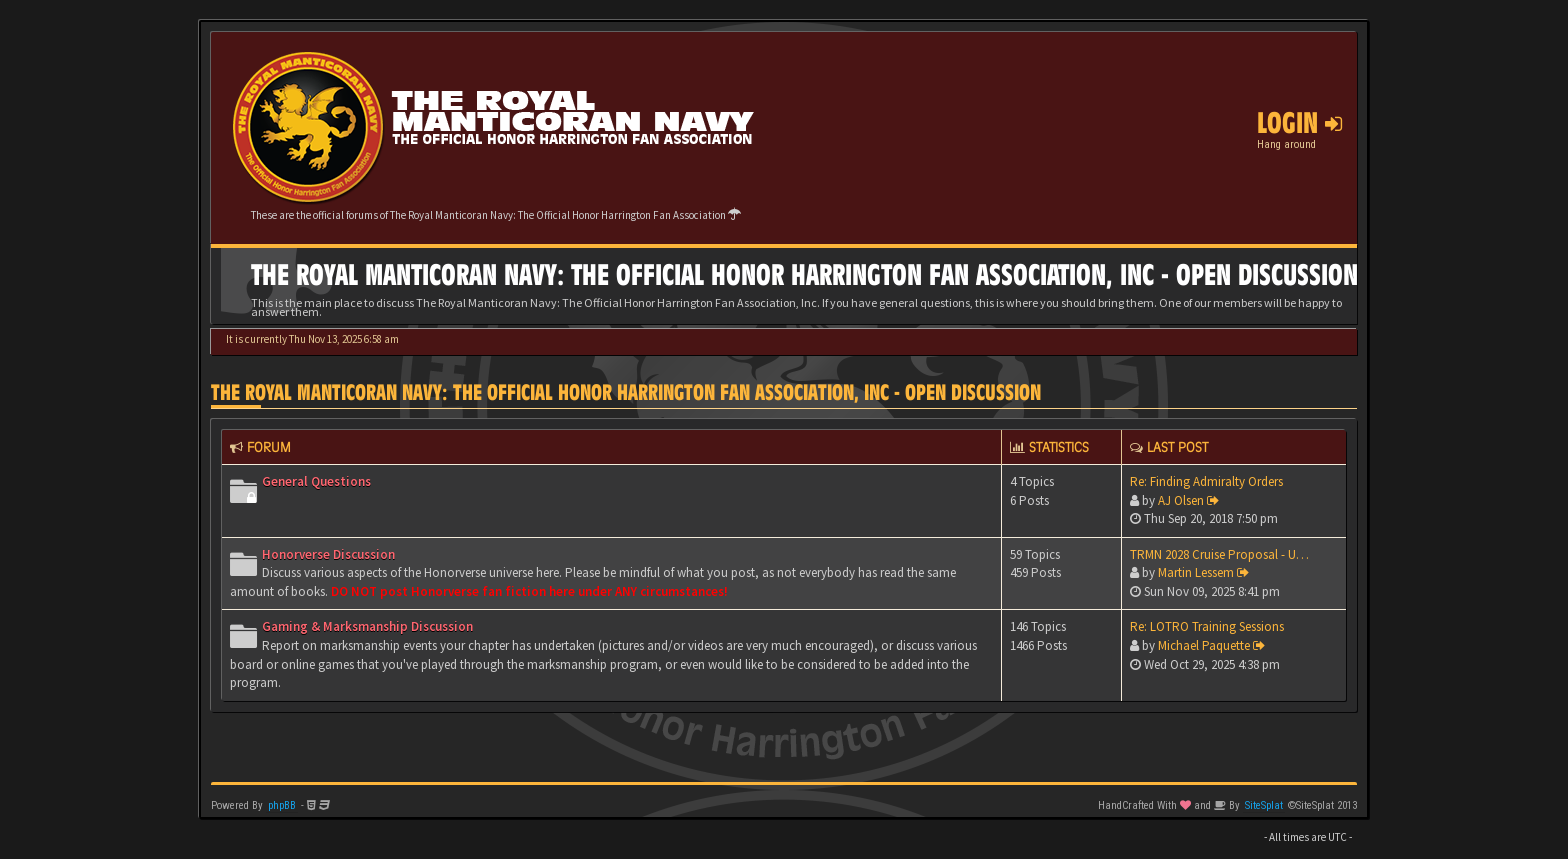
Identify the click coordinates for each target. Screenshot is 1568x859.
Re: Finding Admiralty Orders (1206, 481)
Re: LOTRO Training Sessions (1207, 626)
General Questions (316, 481)
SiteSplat (1264, 805)
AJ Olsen (1181, 500)
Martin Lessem (1196, 572)
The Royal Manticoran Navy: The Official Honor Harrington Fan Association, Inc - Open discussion (626, 392)
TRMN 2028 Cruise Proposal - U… (1219, 554)
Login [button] (1299, 123)
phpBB (282, 805)
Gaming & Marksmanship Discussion (367, 626)
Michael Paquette (1204, 645)
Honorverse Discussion (328, 554)
